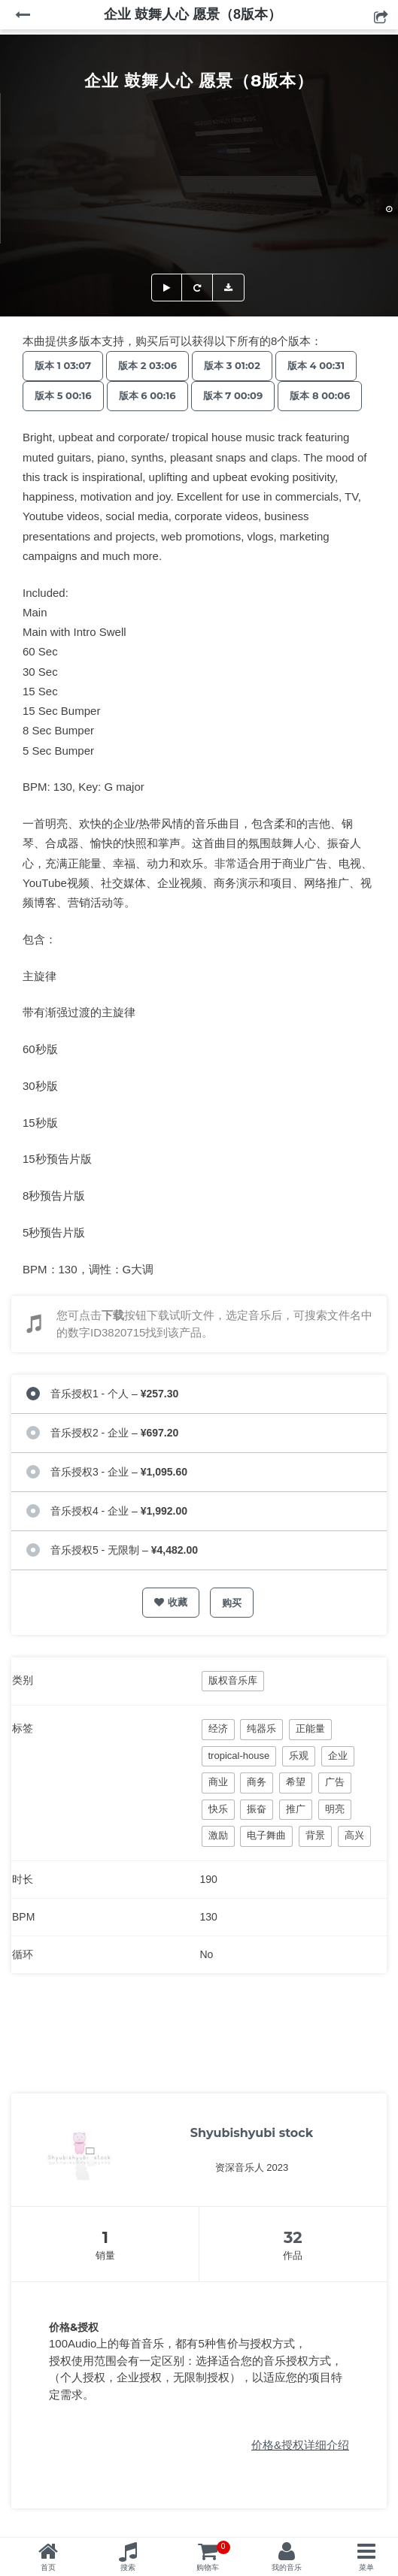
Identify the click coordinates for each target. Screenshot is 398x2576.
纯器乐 (261, 1728)
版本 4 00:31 (316, 365)
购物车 (213, 2556)
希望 (295, 1781)
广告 (335, 1781)
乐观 (298, 1755)
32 (293, 2237)
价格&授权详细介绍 (300, 2444)
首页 (48, 2567)
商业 (218, 1781)
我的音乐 (287, 2567)
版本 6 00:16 (147, 395)
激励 (218, 1835)
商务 (256, 1781)
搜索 (127, 2567)
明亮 (335, 1809)
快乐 (218, 1809)
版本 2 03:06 (147, 365)
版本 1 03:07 (63, 365)
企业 (338, 1755)
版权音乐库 (232, 1680)
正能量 (310, 1728)
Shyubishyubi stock (251, 2133)
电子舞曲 (266, 1835)
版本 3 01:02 (232, 365)
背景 (315, 1835)
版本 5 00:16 (63, 395)
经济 (218, 1728)
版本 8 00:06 (320, 395)
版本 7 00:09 (233, 395)
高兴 (354, 1835)
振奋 (256, 1809)
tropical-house (239, 1755)
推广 (295, 1809)
